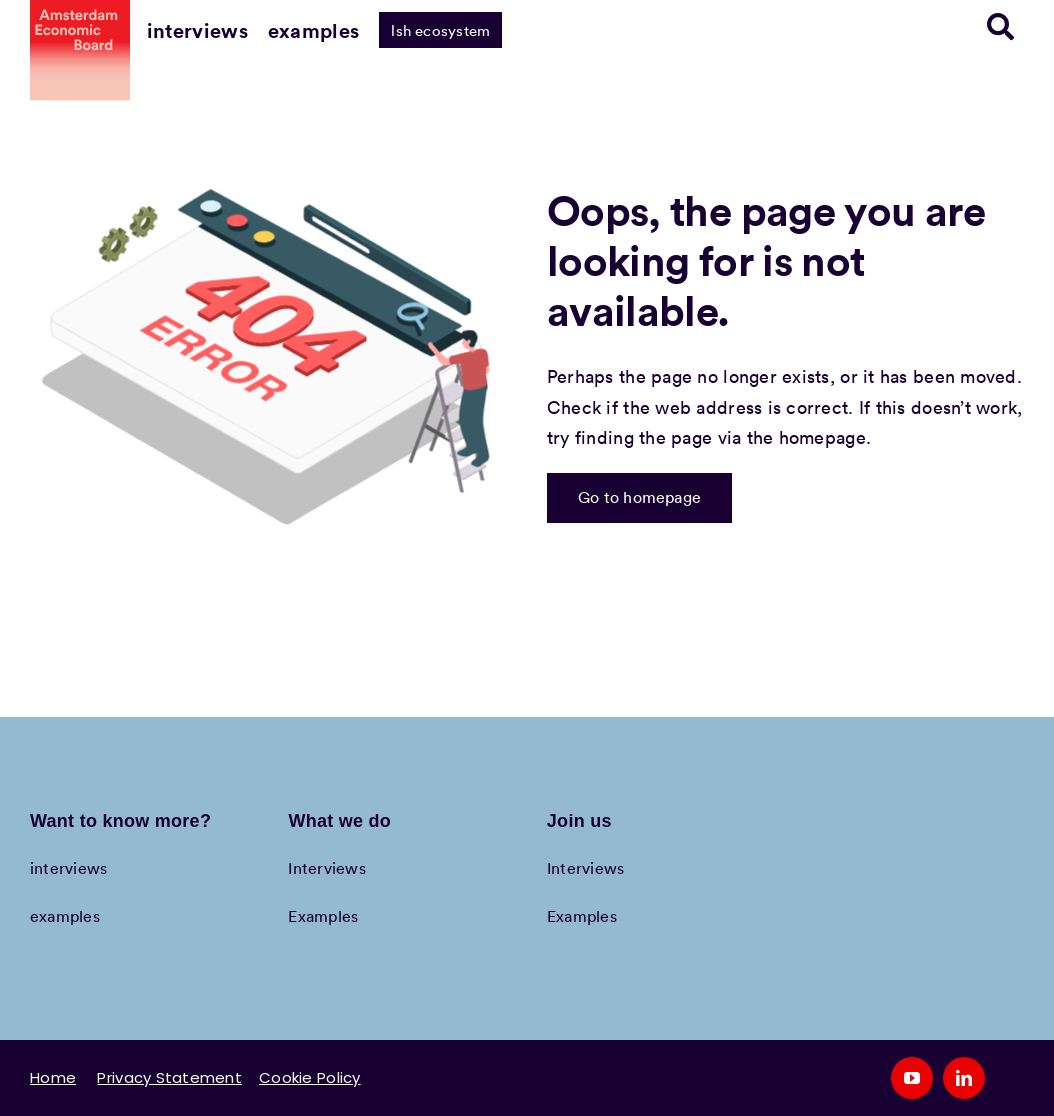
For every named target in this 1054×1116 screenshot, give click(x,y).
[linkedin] (964, 1078)
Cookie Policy (310, 1077)
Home (53, 1077)
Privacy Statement (169, 1077)
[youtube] (912, 1078)
